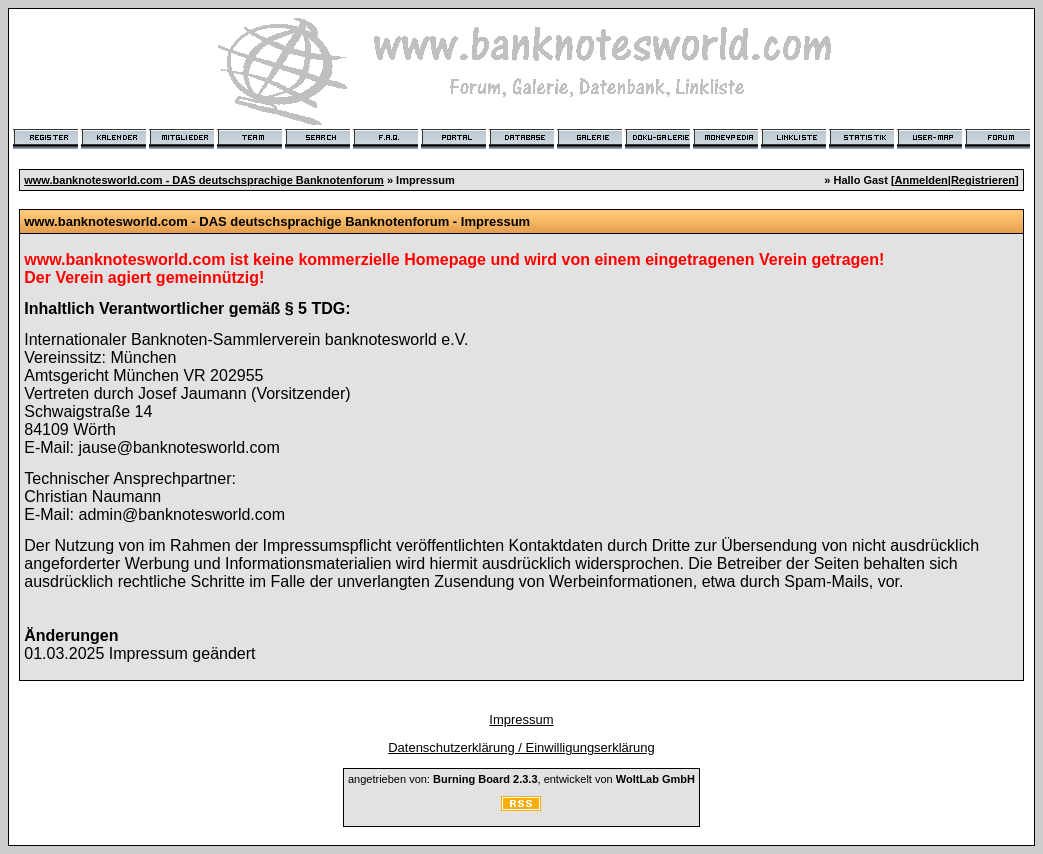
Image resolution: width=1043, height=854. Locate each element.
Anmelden (921, 180)
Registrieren (983, 180)
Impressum (521, 719)
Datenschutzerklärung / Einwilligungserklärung (521, 747)
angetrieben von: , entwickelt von (521, 779)
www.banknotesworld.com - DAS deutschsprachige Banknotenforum (204, 180)
